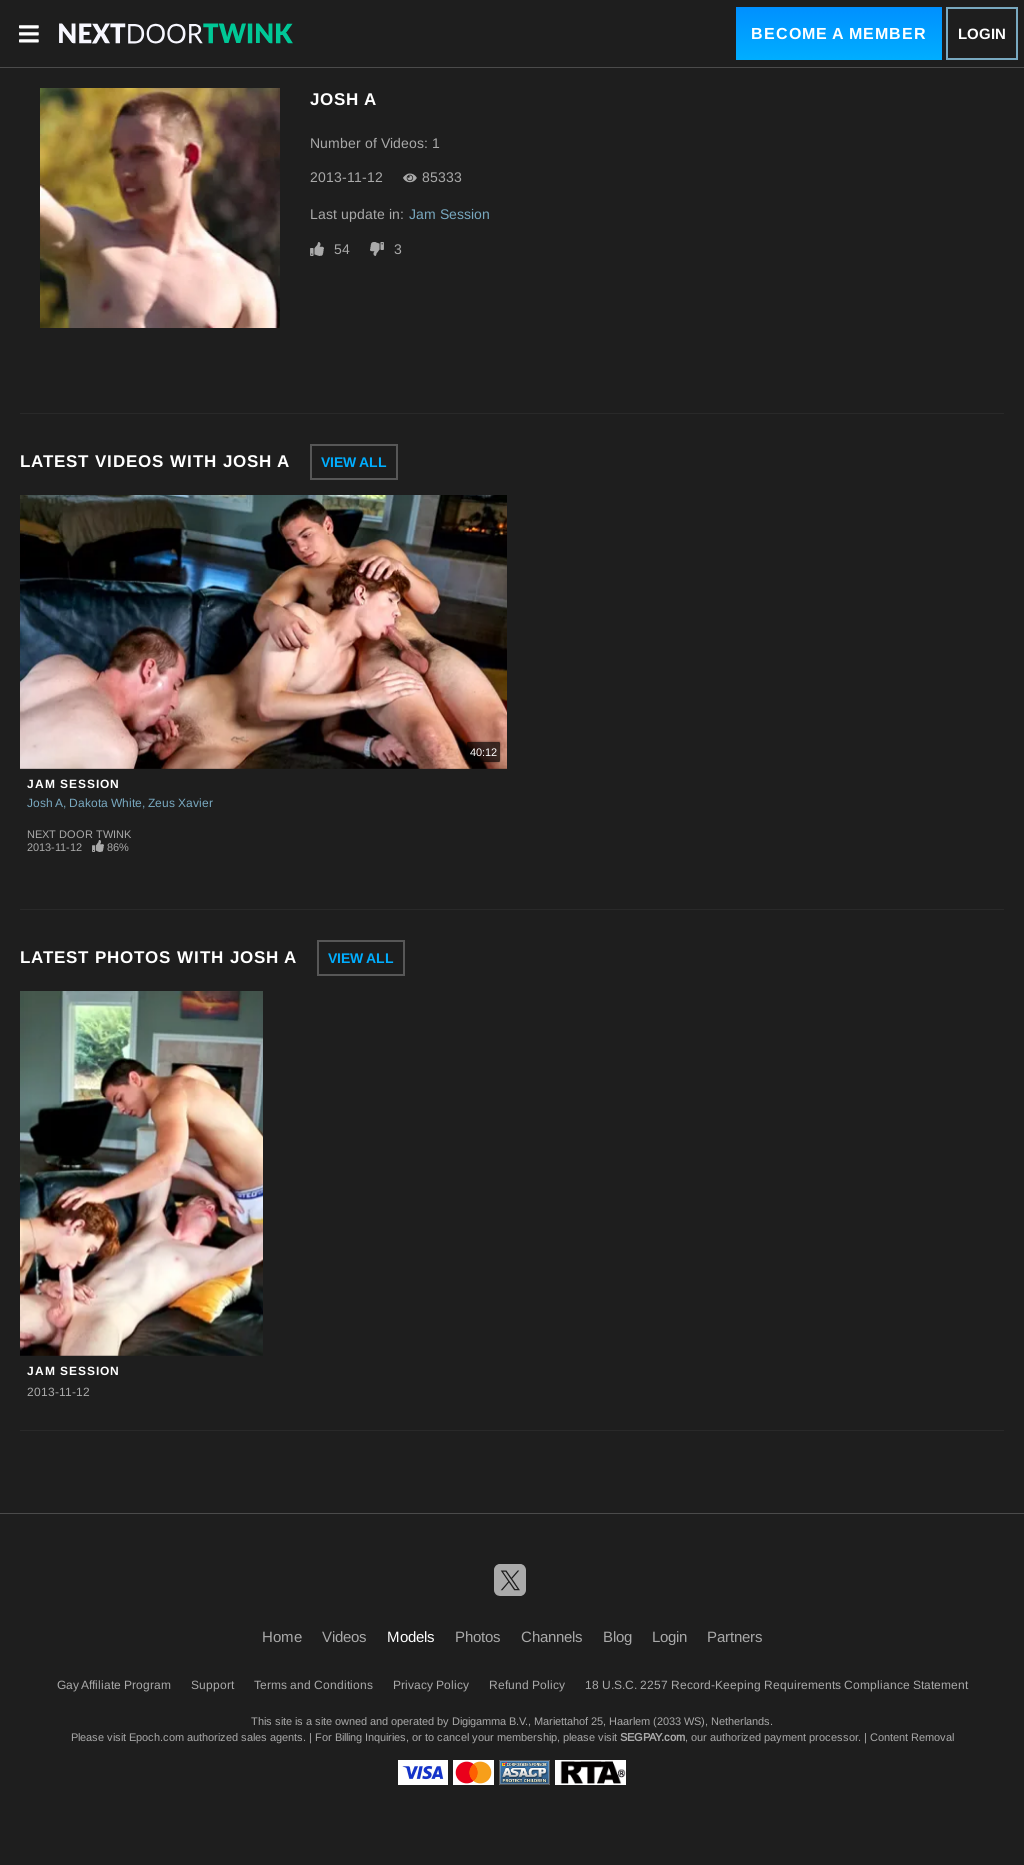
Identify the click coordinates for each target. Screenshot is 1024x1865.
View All (354, 462)
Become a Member (839, 33)
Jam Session (449, 214)
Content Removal (912, 1737)
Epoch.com (156, 1737)
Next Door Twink (79, 834)
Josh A (45, 803)
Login (982, 33)
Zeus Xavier (180, 803)
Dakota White (105, 803)
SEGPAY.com (652, 1737)
